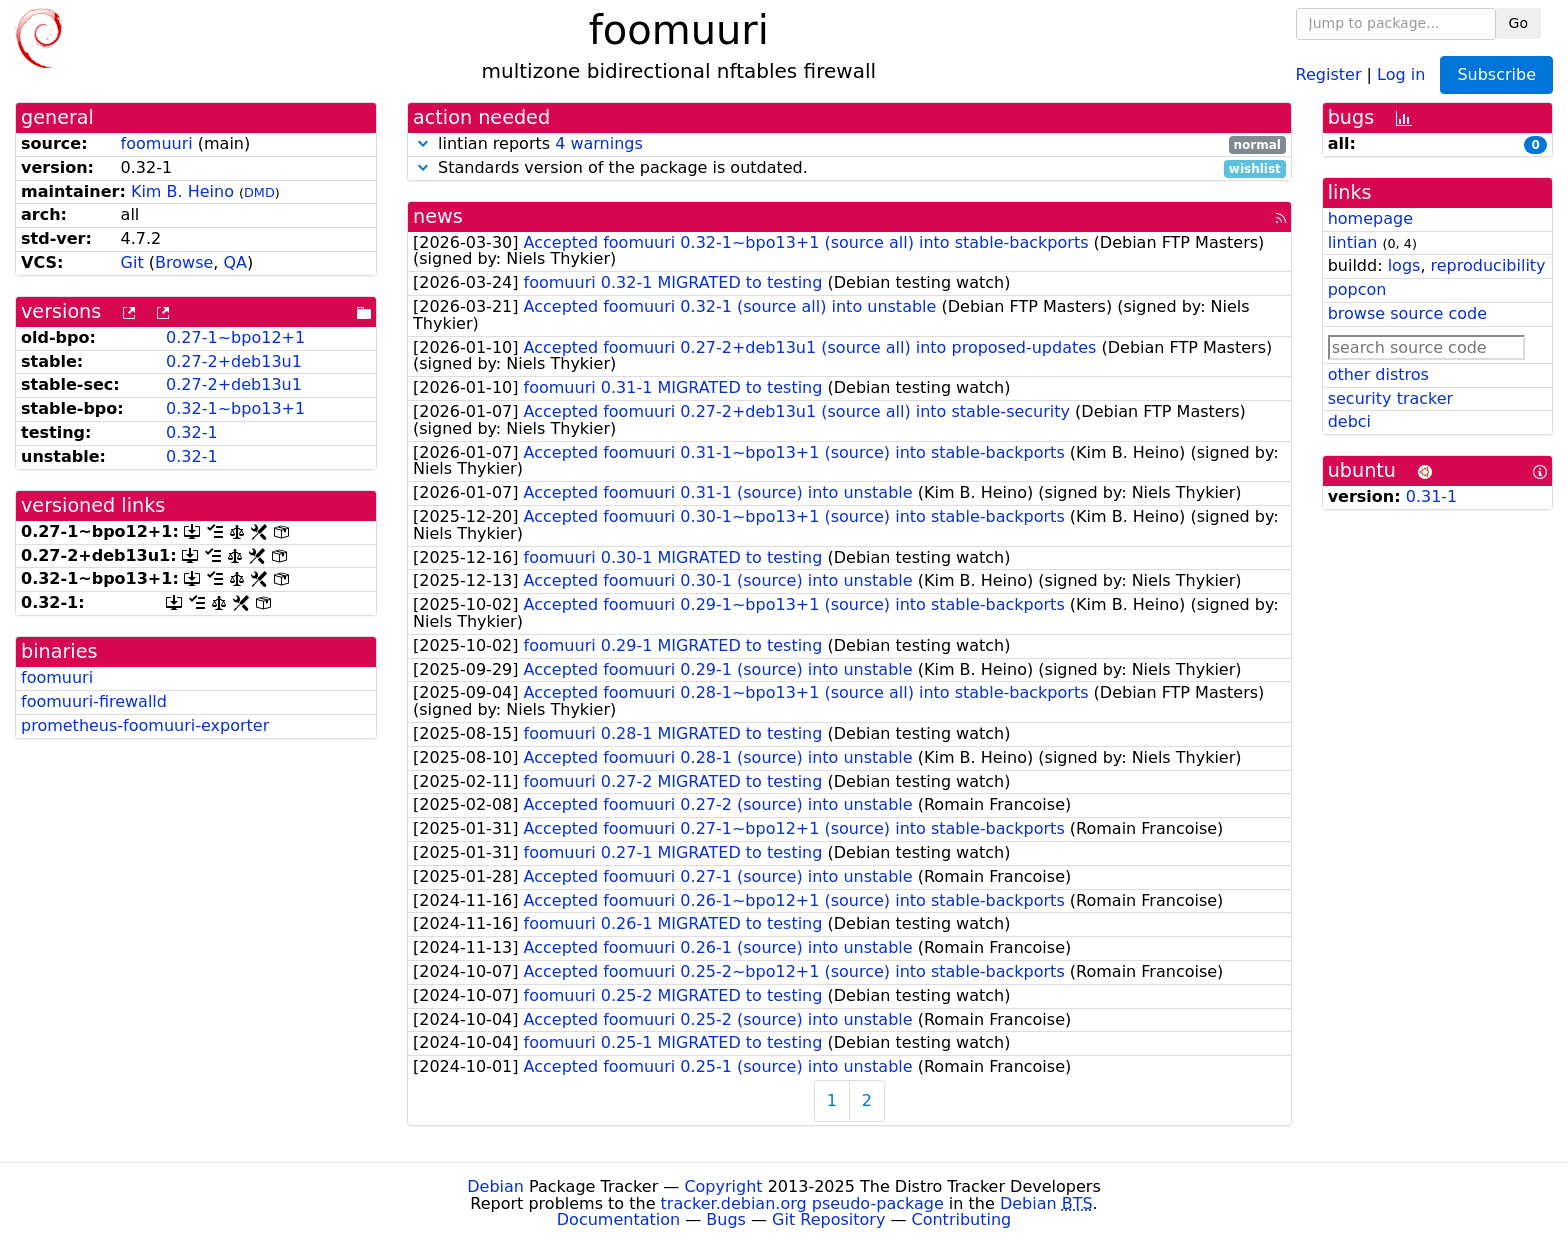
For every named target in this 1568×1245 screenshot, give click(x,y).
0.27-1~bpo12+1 (235, 337)
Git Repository (828, 1219)
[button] (423, 143)
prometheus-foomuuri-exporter (145, 725)
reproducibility (1488, 265)
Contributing (962, 1219)
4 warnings (599, 143)
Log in (1401, 73)
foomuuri (157, 143)
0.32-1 (192, 432)
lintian (1353, 242)
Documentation (618, 1219)
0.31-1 (1432, 496)
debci (1349, 421)
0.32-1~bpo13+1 (235, 408)
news (438, 216)
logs (1404, 265)
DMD (259, 192)
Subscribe (1496, 74)
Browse (184, 262)
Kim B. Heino (182, 191)
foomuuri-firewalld (94, 701)
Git (132, 262)
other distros (1378, 374)
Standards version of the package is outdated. (849, 168)
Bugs (726, 1219)
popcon (1357, 289)
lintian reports (849, 144)
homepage (1370, 218)
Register (1329, 73)
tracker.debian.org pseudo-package (802, 1203)
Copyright (723, 1186)
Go (1518, 23)
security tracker (1391, 398)
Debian (495, 1186)
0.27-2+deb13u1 (234, 361)
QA (235, 262)
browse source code (1407, 313)
